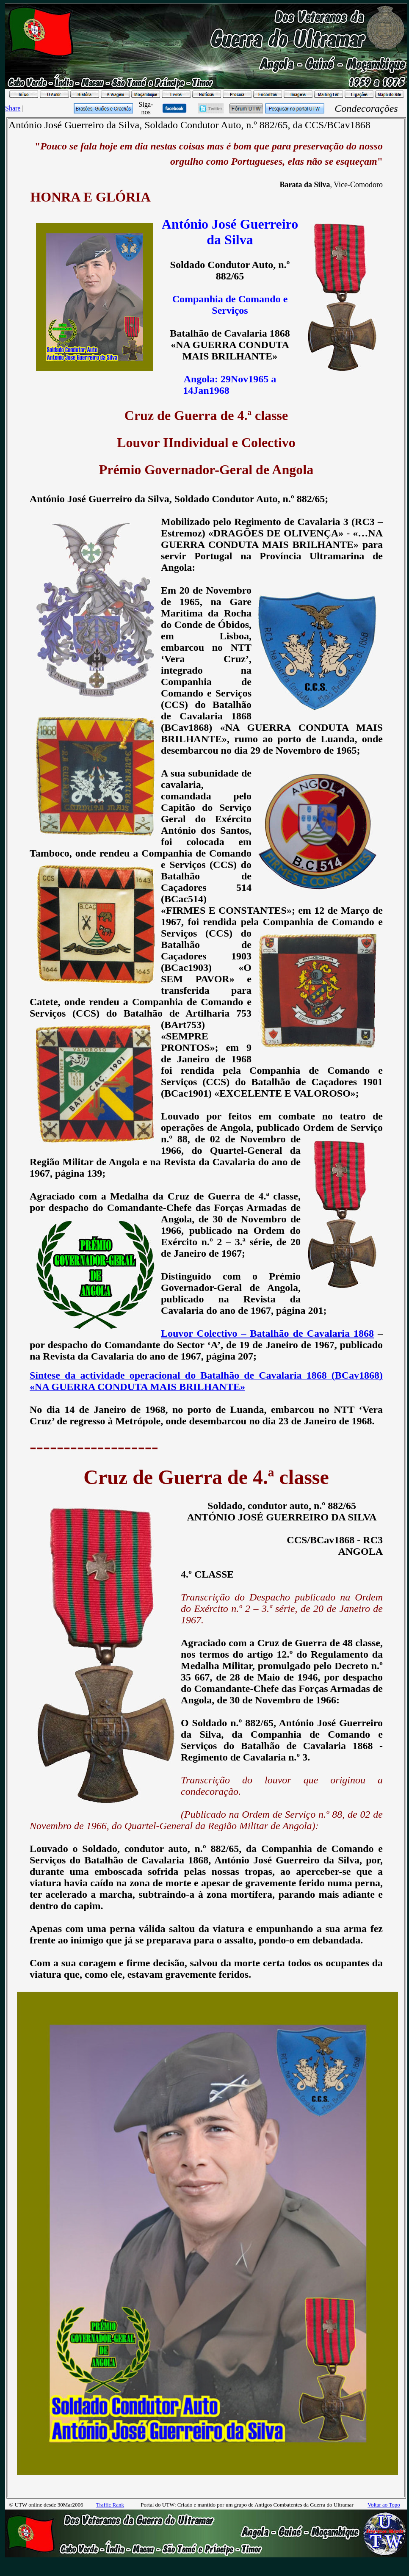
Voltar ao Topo (384, 2504)
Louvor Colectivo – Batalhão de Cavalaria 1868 (267, 1333)
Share (12, 108)
